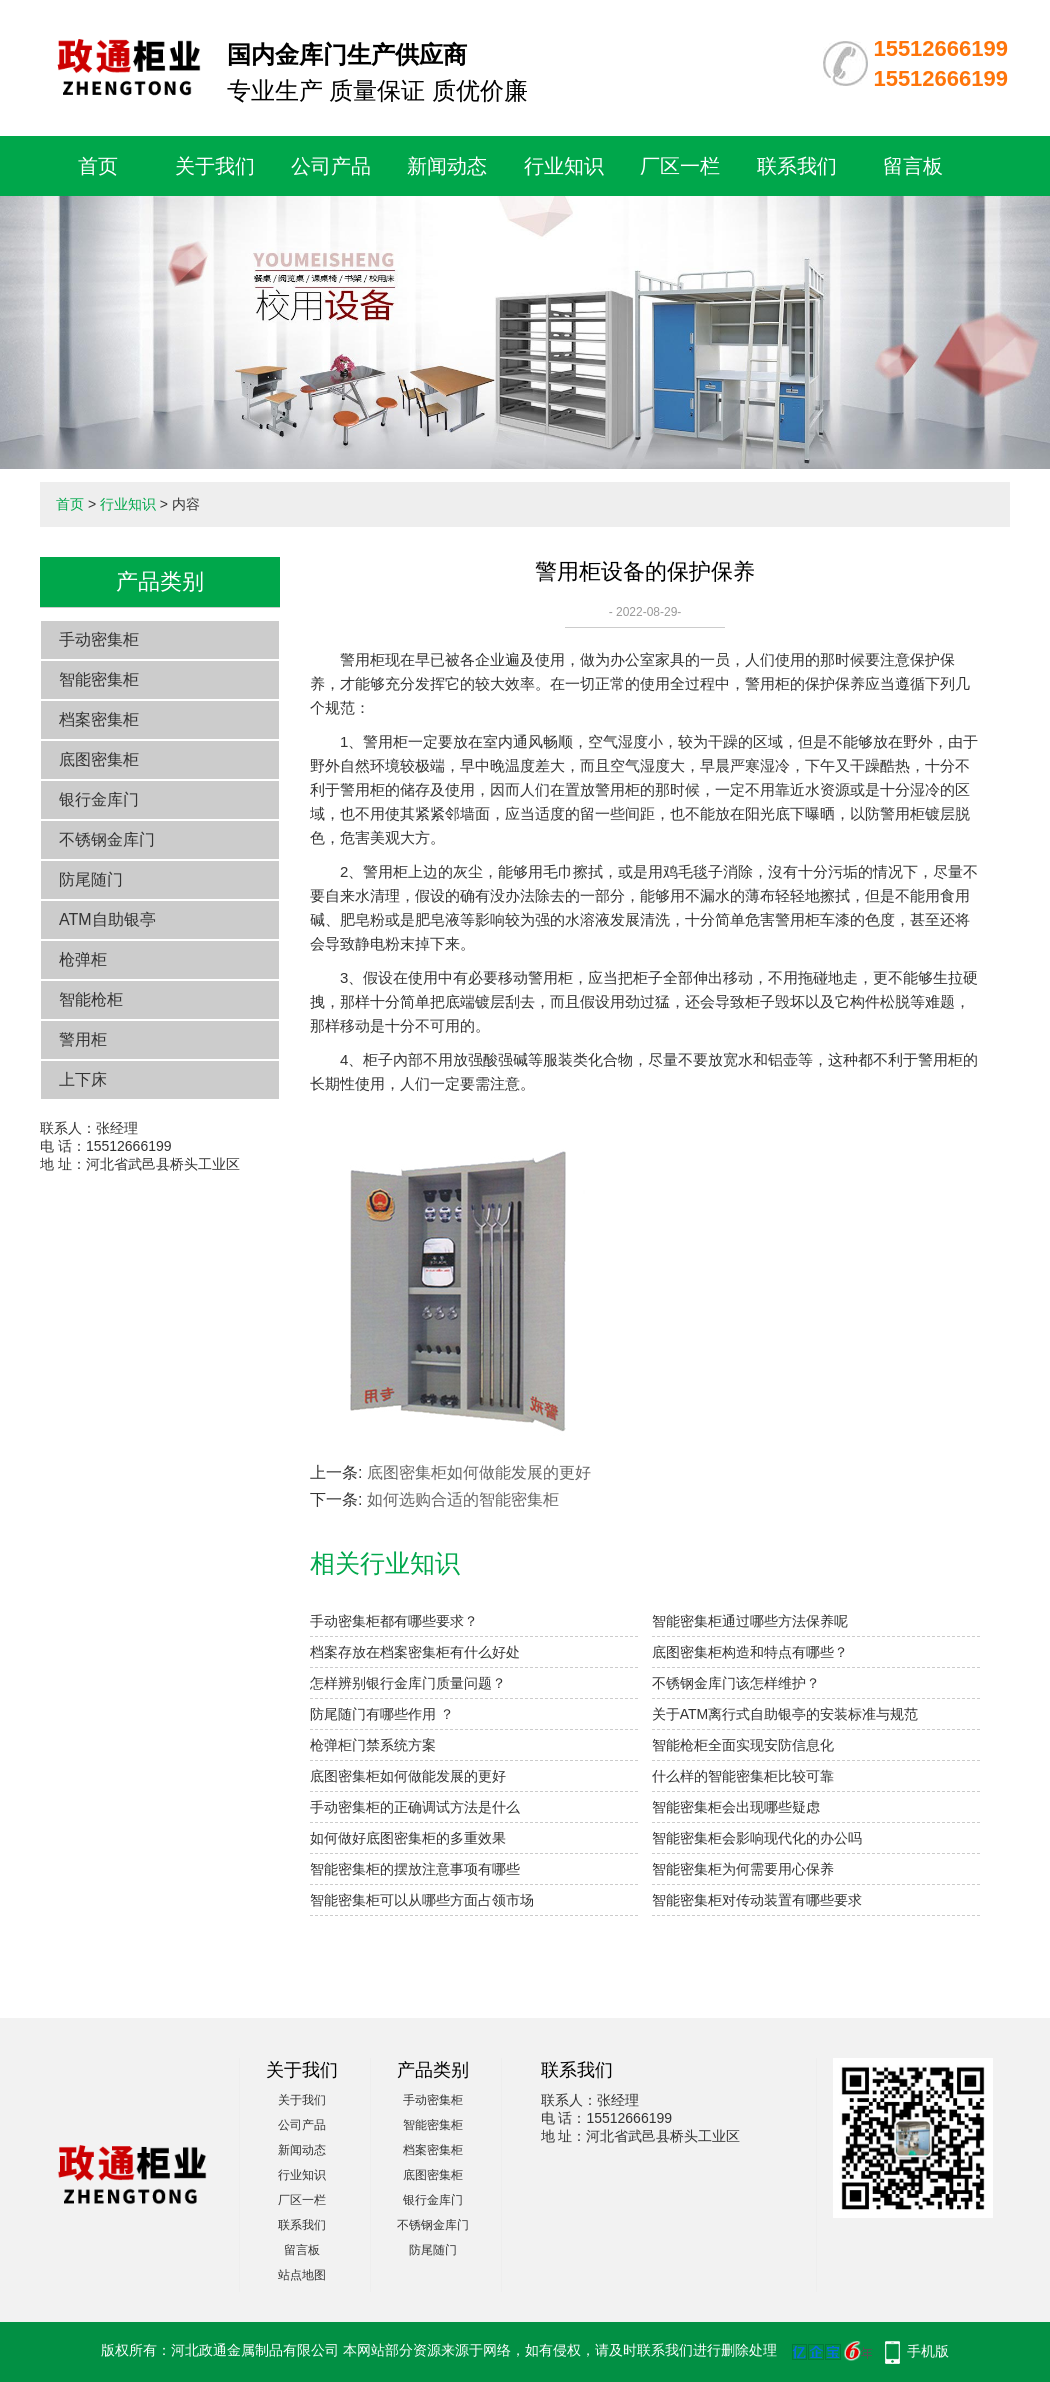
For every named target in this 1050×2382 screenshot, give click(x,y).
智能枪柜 (91, 999)
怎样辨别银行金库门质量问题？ (408, 1683)
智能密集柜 (99, 679)
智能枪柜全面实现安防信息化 (743, 1745)
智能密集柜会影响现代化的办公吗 (757, 1838)
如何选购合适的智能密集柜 (463, 1499)
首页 (98, 166)
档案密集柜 (99, 719)
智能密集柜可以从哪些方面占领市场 (422, 1900)
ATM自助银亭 (107, 919)
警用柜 (83, 1039)
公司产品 (331, 166)
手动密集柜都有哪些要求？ (394, 1621)
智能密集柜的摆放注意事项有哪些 (415, 1869)
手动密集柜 (99, 639)
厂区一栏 (680, 166)
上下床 (83, 1079)
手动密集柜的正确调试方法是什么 (415, 1807)
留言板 (913, 166)
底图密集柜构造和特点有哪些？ (750, 1652)
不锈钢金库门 (107, 839)
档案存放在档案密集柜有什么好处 (415, 1652)
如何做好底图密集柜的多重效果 (408, 1838)
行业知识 (564, 166)
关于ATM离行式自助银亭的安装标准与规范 (785, 1714)
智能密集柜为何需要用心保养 (743, 1869)
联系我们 (797, 166)
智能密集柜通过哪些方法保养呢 (750, 1621)
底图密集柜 (99, 759)
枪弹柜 (83, 959)
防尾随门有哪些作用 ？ (382, 1714)
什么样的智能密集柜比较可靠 (743, 1776)
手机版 (928, 2351)
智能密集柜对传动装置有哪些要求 (757, 1900)
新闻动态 (447, 166)
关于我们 (215, 166)
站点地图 (302, 2275)
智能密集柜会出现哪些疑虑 (736, 1807)
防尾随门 (91, 879)
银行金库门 (99, 799)
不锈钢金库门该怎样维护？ (736, 1683)
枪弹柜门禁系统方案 (373, 1745)
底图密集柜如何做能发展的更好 (479, 1472)
